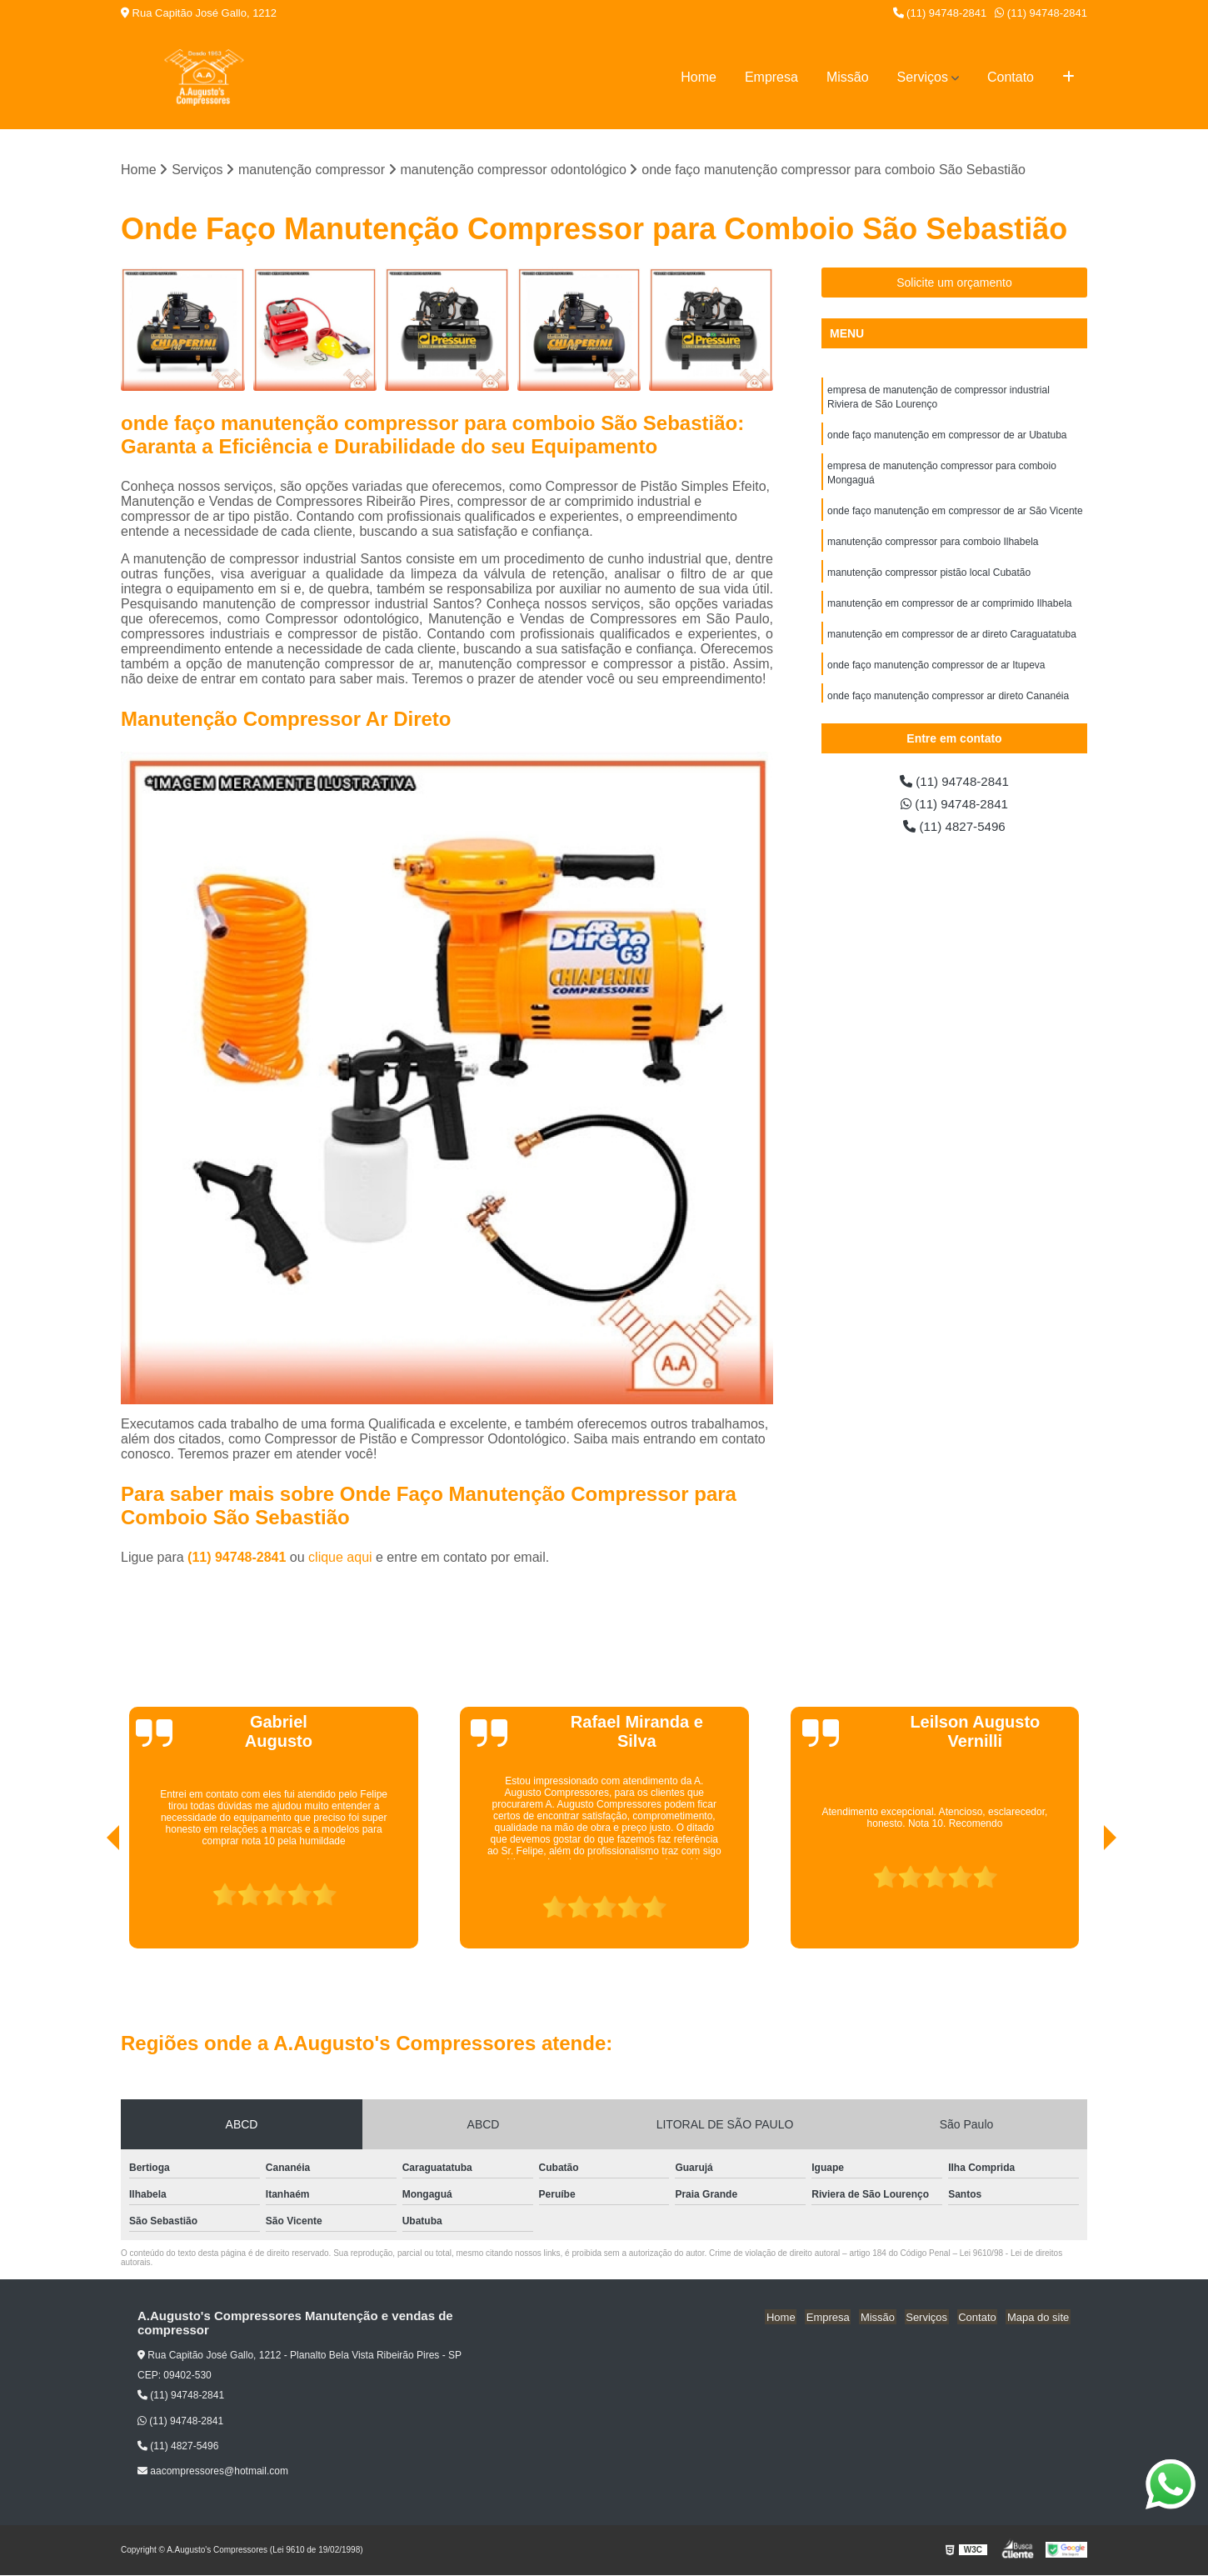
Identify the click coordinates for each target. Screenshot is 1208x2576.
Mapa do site (1039, 2317)
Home (698, 77)
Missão (847, 77)
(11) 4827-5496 (955, 829)
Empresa (771, 77)
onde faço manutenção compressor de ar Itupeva (936, 674)
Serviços (922, 77)
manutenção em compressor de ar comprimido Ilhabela (949, 611)
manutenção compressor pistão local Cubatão (929, 579)
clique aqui (340, 1558)
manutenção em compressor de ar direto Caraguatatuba (951, 642)
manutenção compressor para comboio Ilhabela (932, 547)
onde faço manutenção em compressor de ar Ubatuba (947, 437)
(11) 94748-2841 (940, 13)
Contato (1010, 77)
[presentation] (90, 1902)
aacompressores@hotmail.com (212, 2472)
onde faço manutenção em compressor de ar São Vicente (955, 516)
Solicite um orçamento (954, 283)
